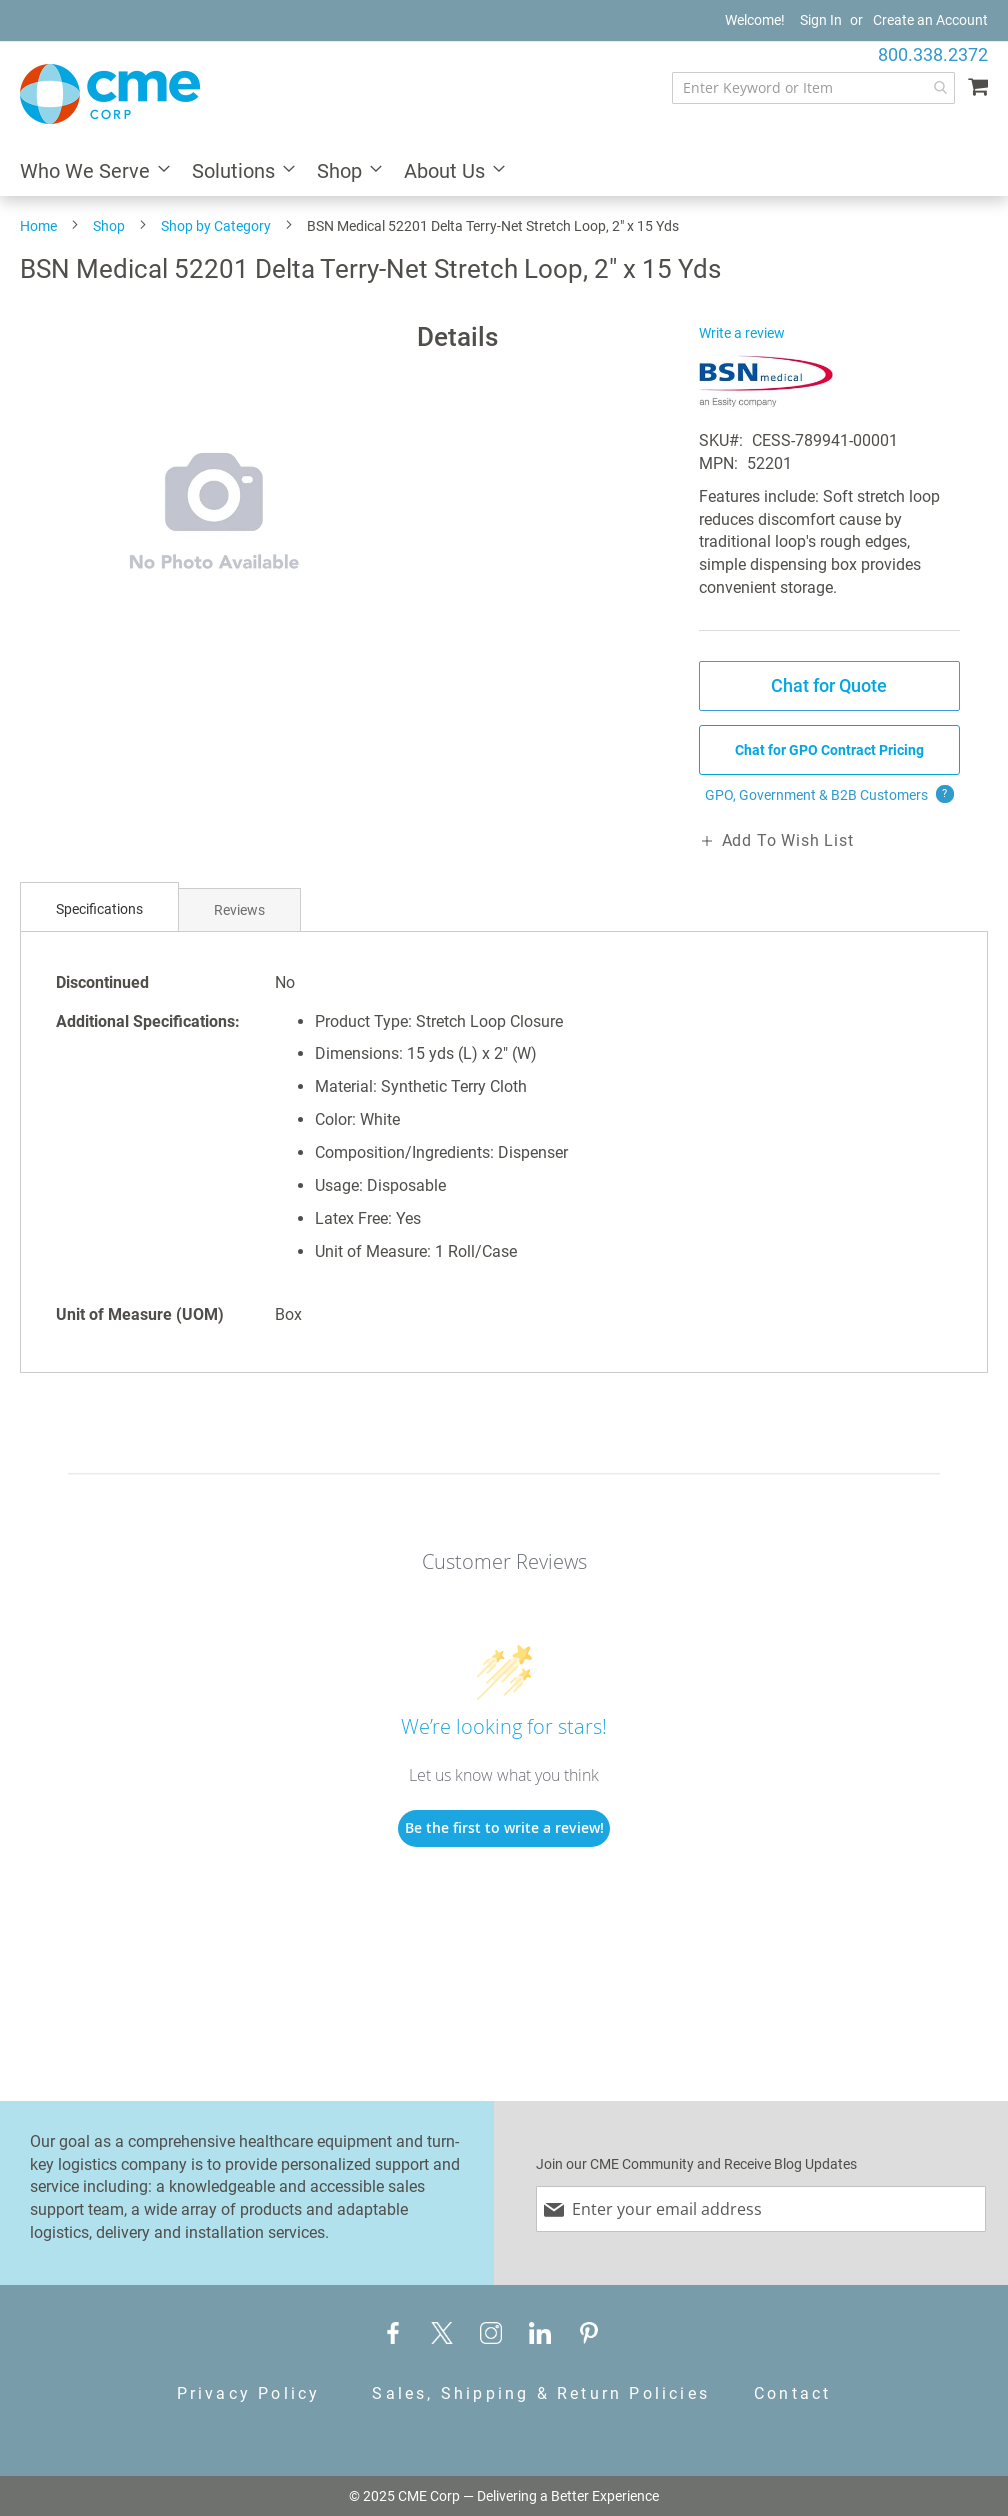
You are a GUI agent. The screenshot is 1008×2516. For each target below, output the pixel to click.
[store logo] (110, 94)
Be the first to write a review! (504, 1827)
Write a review (742, 333)
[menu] (504, 172)
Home (38, 226)
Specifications (99, 909)
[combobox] (813, 88)
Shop (109, 226)
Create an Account (930, 20)
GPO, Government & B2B (829, 795)
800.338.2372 (933, 54)
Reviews (239, 910)
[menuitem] (89, 172)
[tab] (99, 909)
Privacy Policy (249, 2393)
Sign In (821, 20)
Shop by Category (216, 226)
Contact (792, 2393)
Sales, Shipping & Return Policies (541, 2393)
